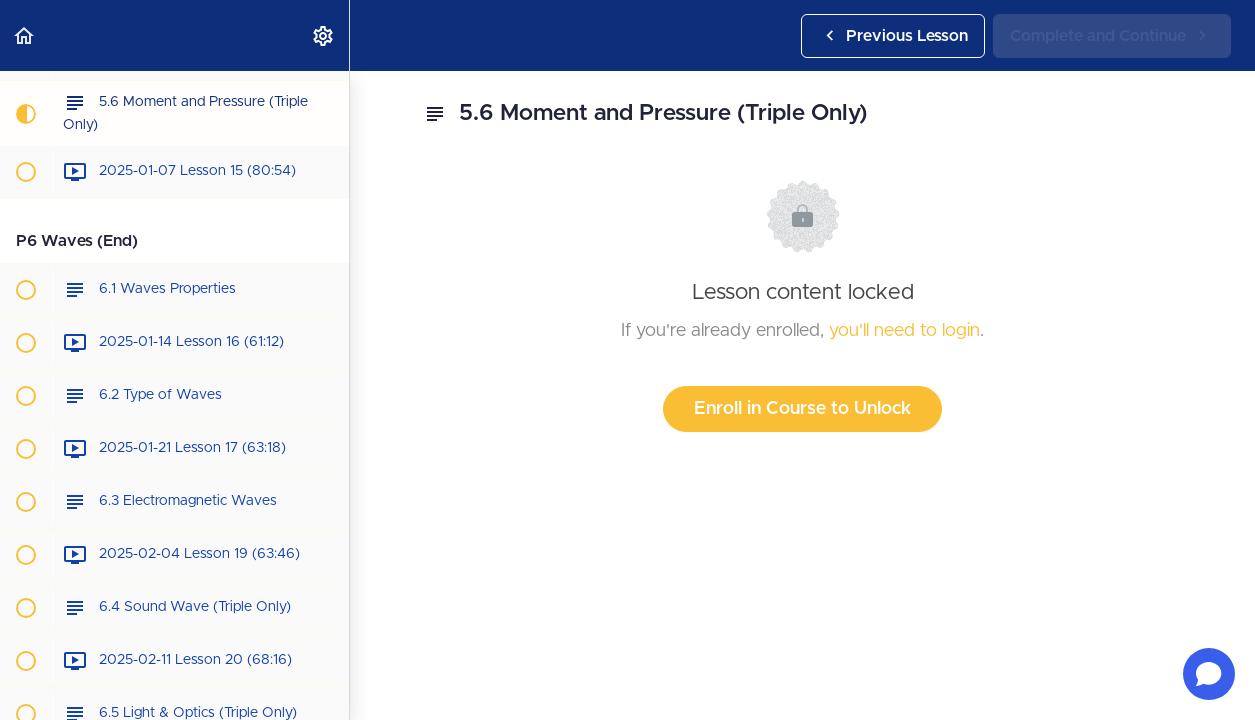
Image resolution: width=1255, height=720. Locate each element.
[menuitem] (324, 35)
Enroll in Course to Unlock (802, 409)
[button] (25, 35)
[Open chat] (1209, 674)
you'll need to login (904, 331)
